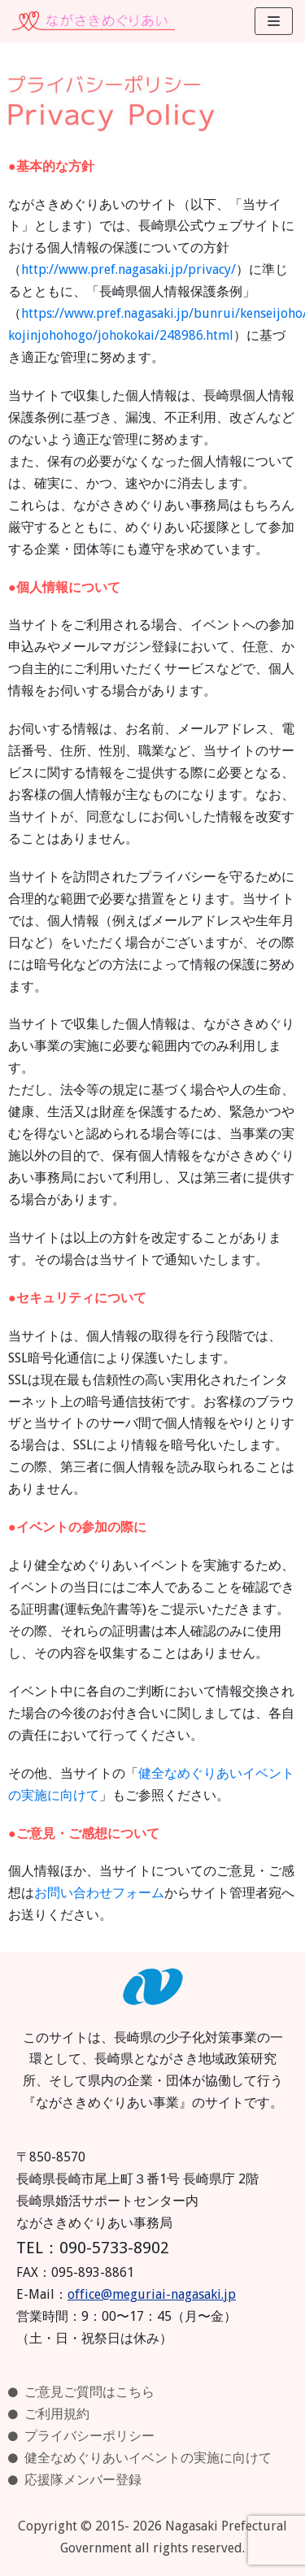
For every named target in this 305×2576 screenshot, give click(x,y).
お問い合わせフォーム (99, 1893)
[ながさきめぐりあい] (93, 21)
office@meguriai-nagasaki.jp (152, 2294)
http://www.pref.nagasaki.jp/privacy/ (128, 269)
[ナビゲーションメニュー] (274, 21)
